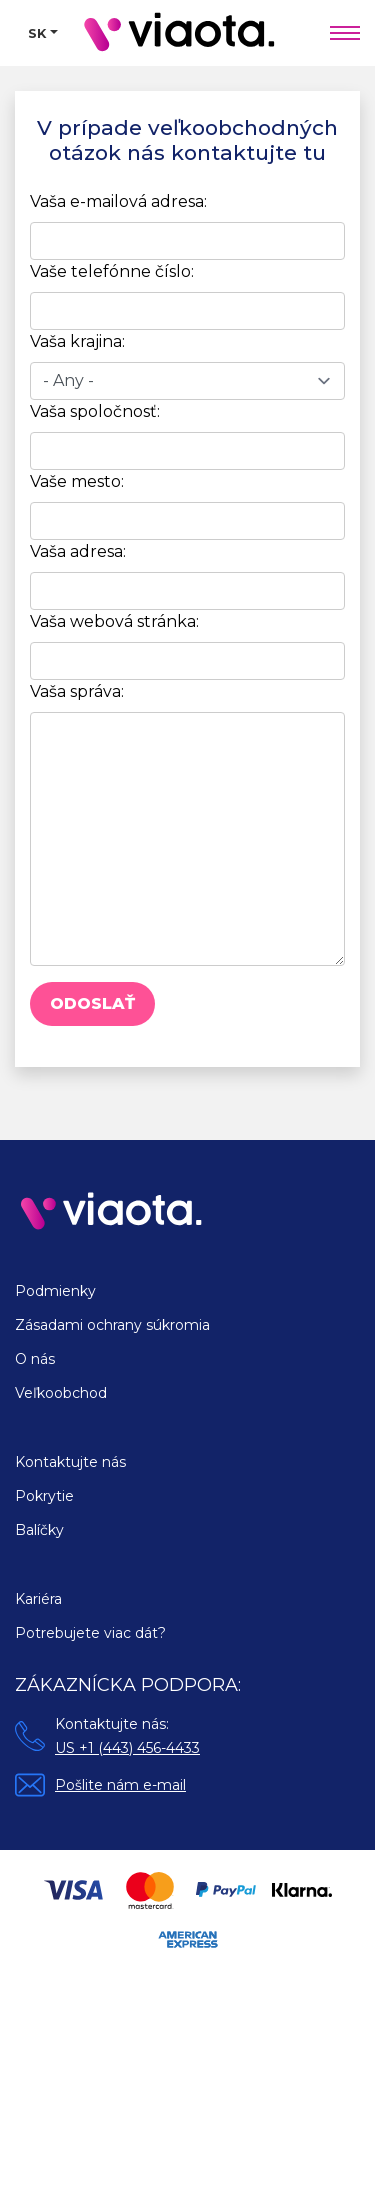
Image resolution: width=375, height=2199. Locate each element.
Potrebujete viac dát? (90, 1633)
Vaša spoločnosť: (95, 411)
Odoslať (92, 1003)
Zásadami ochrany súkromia (112, 1325)
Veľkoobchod (61, 1393)
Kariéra (38, 1599)
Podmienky (55, 1291)
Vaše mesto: (77, 481)
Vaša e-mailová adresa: (118, 201)
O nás (35, 1359)
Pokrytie (44, 1496)
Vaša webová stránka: (114, 621)
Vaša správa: (77, 691)
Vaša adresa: (78, 551)
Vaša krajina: (77, 341)
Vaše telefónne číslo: (112, 271)
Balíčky (39, 1530)
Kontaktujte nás (70, 1462)
